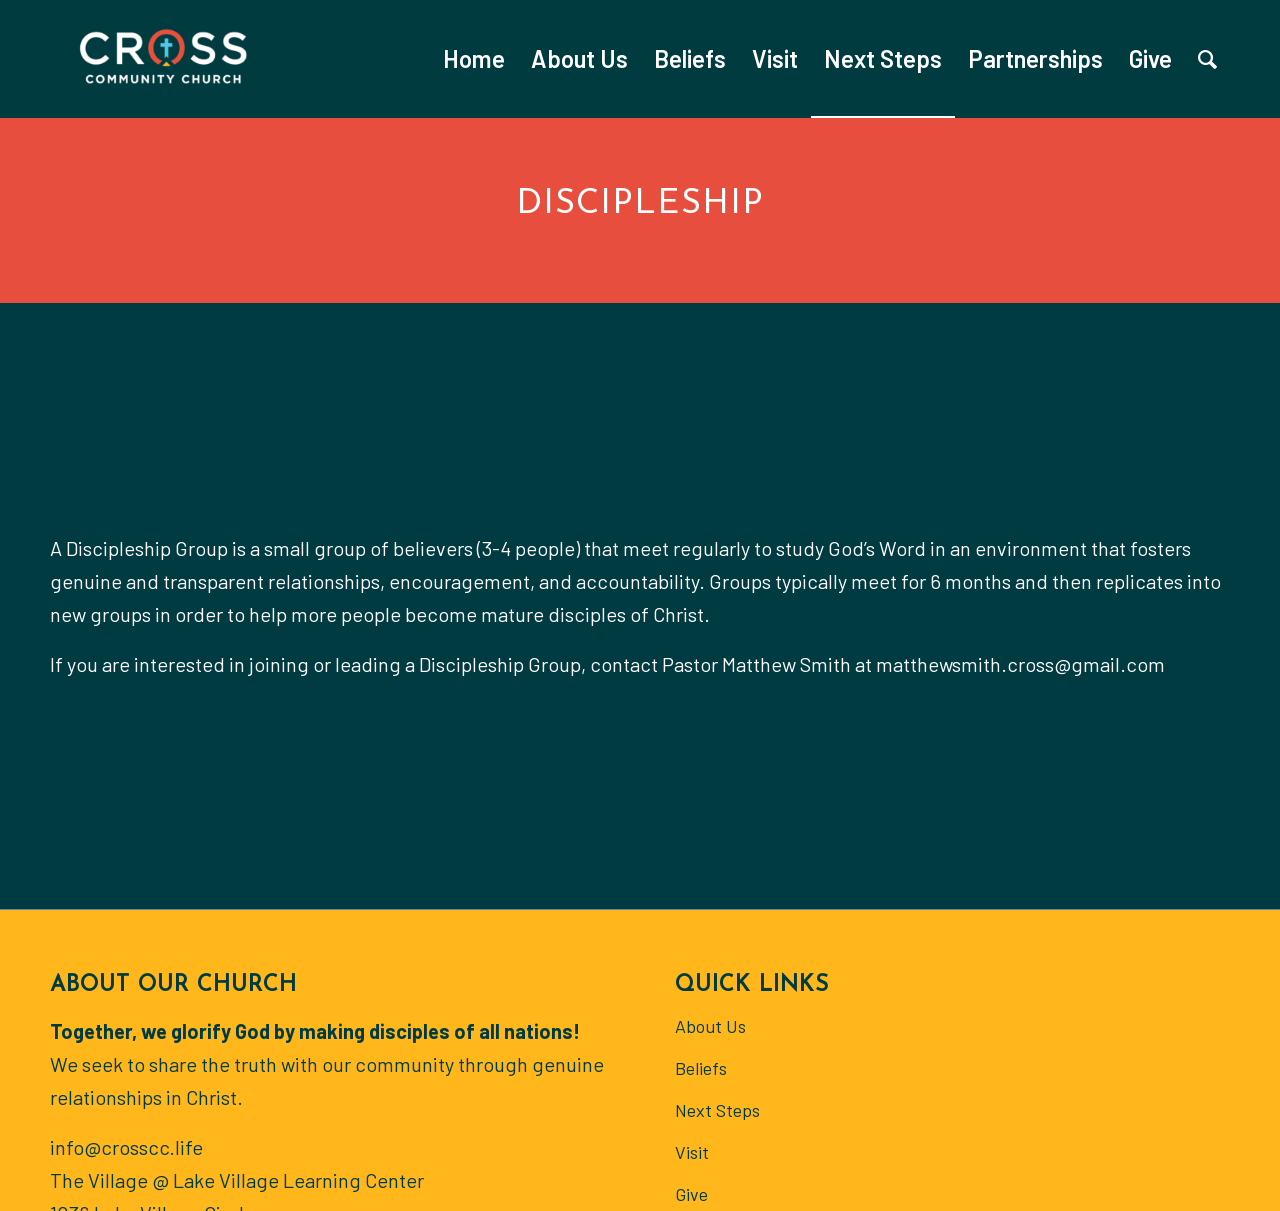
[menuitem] (474, 59)
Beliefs (701, 1068)
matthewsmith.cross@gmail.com (1020, 664)
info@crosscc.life (126, 1147)
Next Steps (717, 1110)
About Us (710, 1026)
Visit (692, 1152)
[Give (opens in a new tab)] (1150, 59)
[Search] (1207, 59)
